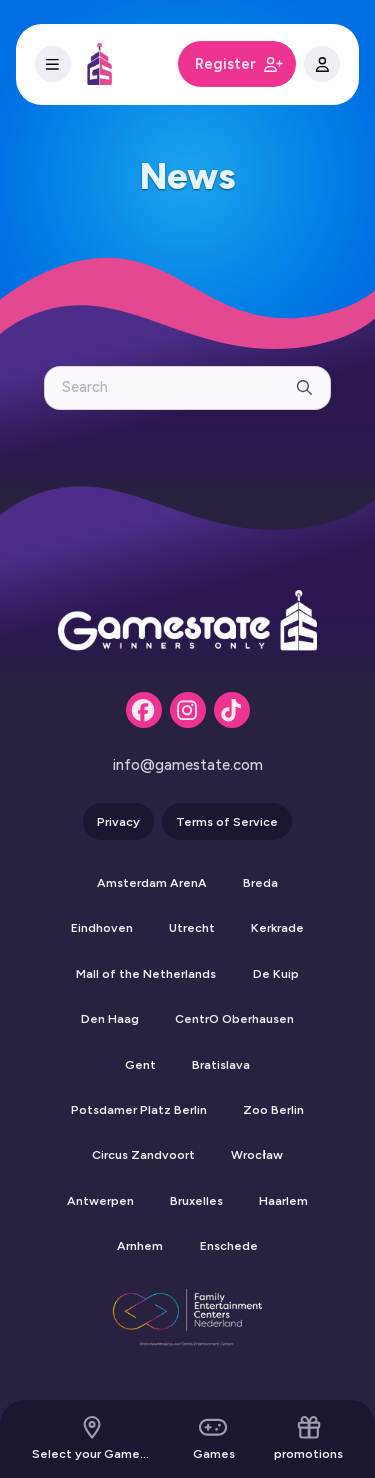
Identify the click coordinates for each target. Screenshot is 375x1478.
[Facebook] (144, 710)
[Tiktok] (232, 710)
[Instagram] (188, 710)
